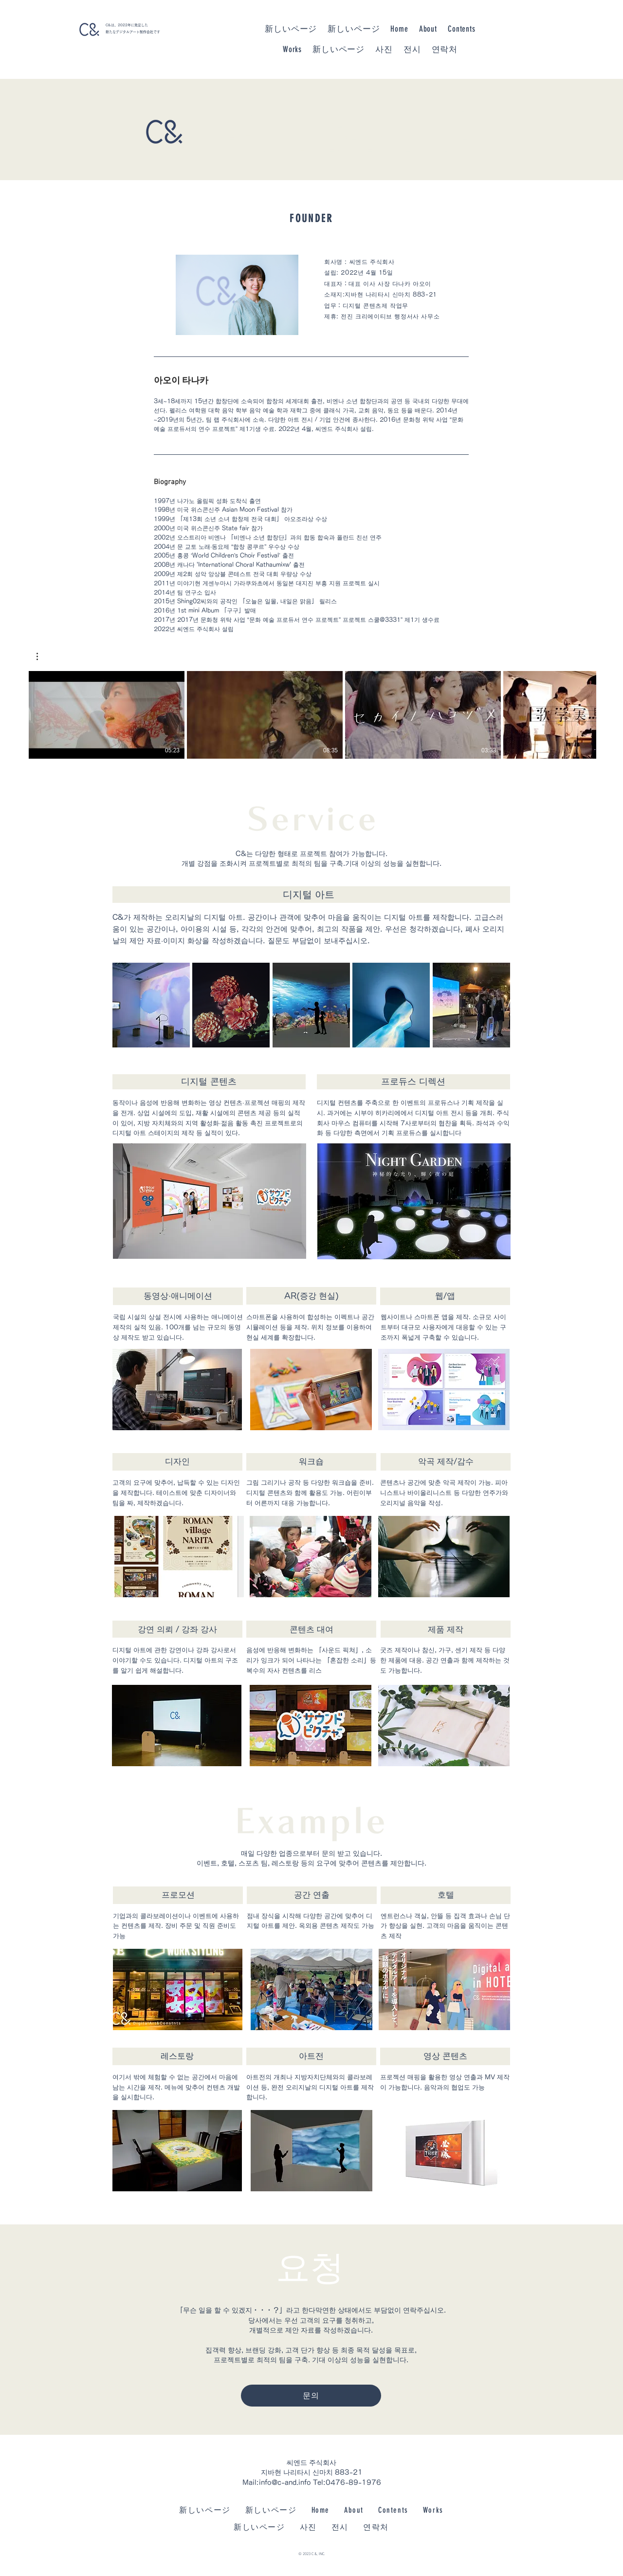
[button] (42, 656)
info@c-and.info (285, 2482)
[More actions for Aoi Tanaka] (42, 656)
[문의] (311, 2396)
